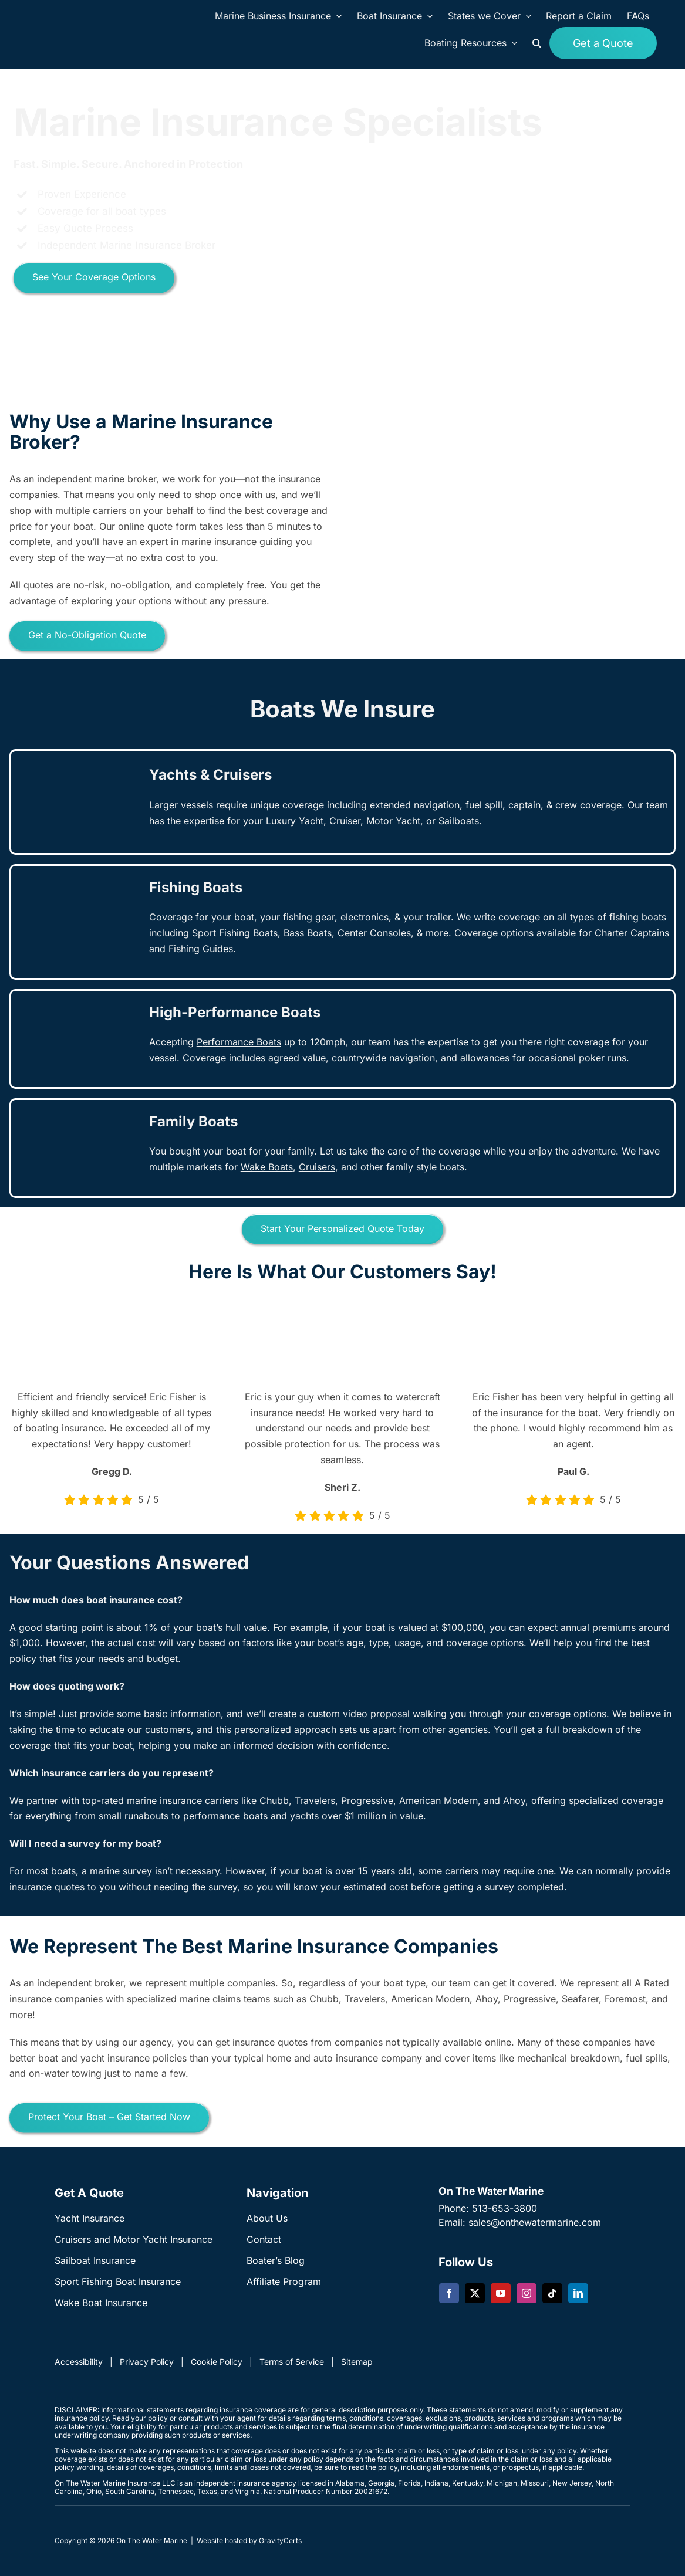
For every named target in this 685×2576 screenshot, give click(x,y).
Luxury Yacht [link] (294, 821)
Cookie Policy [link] (216, 2362)
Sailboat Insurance (95, 2260)
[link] (344, 821)
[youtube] (501, 2293)
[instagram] (526, 2293)
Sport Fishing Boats (235, 933)
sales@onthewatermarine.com (534, 2222)
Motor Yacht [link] (393, 821)
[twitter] (475, 2293)
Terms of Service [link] (291, 2362)
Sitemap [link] (357, 2362)
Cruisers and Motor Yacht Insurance (133, 2239)
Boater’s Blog (276, 2260)
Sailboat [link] (456, 821)
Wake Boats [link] (267, 1167)
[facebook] (449, 2293)
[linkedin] (578, 2293)
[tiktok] (552, 2293)
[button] (536, 43)
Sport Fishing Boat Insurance (118, 2281)
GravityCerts (280, 2540)
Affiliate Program (284, 2281)
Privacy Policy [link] (147, 2362)
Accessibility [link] (79, 2362)
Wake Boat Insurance (101, 2302)
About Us (267, 2218)
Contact (264, 2239)
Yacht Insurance (89, 2218)
